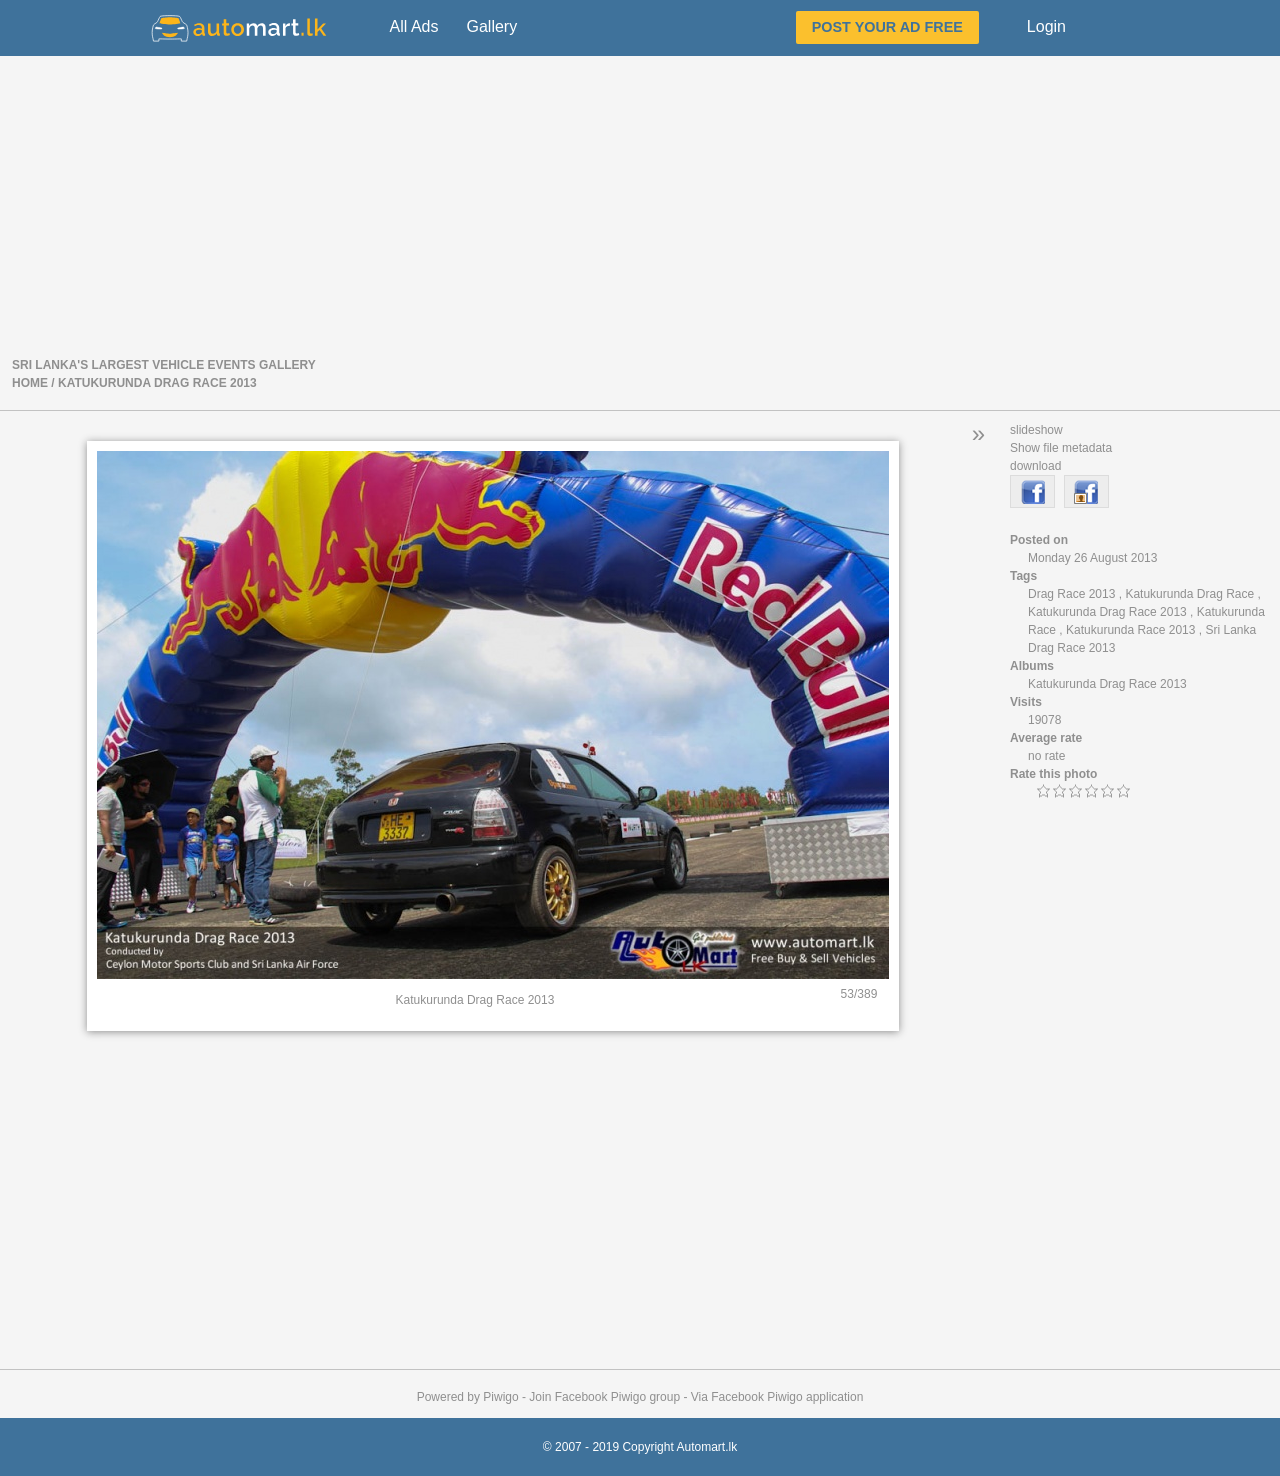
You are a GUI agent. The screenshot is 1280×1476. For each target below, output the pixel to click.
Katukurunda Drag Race (1189, 594)
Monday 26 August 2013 (1092, 558)
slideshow (1036, 430)
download (1035, 466)
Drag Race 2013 (1071, 594)
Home (30, 383)
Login (1046, 26)
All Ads (414, 26)
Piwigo (500, 1397)
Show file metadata (1061, 448)
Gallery (491, 26)
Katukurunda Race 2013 (1130, 630)
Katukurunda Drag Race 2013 (157, 383)
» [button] (978, 433)
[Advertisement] (640, 204)
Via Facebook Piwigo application (777, 1397)
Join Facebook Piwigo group (604, 1397)
